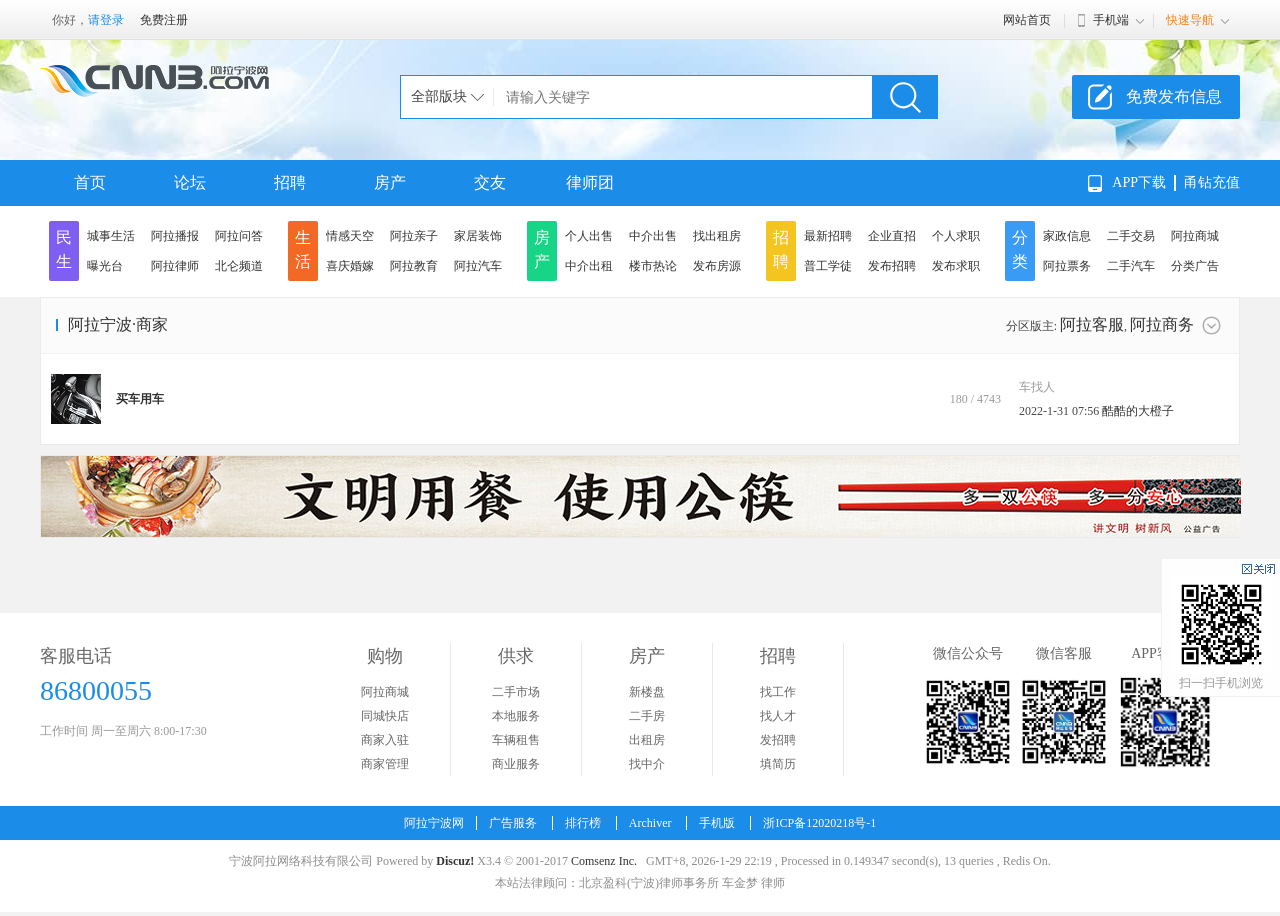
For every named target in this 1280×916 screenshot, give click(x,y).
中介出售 (653, 236)
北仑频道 (239, 266)
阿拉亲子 (414, 236)
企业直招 (892, 236)
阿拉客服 (1092, 324)
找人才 (778, 716)
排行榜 (583, 823)
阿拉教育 (414, 266)
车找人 (1037, 387)
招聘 (290, 182)
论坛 (190, 182)
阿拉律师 (175, 266)
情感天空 (350, 236)
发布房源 (717, 266)
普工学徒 (828, 266)
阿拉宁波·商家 (118, 324)
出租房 (647, 740)
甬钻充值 (1212, 182)
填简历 (778, 764)
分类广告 (1195, 266)
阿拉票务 (1067, 266)
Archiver (650, 823)
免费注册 (164, 20)
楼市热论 (653, 266)
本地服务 (516, 716)
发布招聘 (892, 266)
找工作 (778, 692)
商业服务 (516, 764)
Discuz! (455, 861)
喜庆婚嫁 (350, 266)
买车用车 (140, 399)
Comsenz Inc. (604, 861)
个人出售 (589, 236)
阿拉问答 (239, 236)
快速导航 (1190, 20)
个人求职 (956, 236)
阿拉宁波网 (434, 823)
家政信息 (1067, 236)
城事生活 (111, 236)
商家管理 (385, 764)
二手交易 (1131, 236)
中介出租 (589, 266)
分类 (1020, 249)
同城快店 (385, 716)
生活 (303, 249)
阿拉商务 (1162, 324)
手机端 (1111, 20)
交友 (490, 182)
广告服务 (513, 823)
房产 (390, 182)
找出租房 (717, 236)
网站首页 (1027, 20)
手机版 (717, 823)
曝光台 (105, 266)
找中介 (647, 764)
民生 (64, 249)
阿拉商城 (1195, 236)
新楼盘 (647, 692)
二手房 (647, 716)
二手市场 (516, 692)
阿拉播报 (175, 236)
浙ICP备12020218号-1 (819, 823)
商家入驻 (385, 740)
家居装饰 (478, 236)
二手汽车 (1131, 266)
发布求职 (956, 266)
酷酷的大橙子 (1138, 411)
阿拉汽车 (478, 266)
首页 (90, 182)
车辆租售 (516, 740)
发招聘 (778, 740)
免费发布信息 (1174, 96)
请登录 (106, 20)
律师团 (590, 182)
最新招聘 (828, 236)
